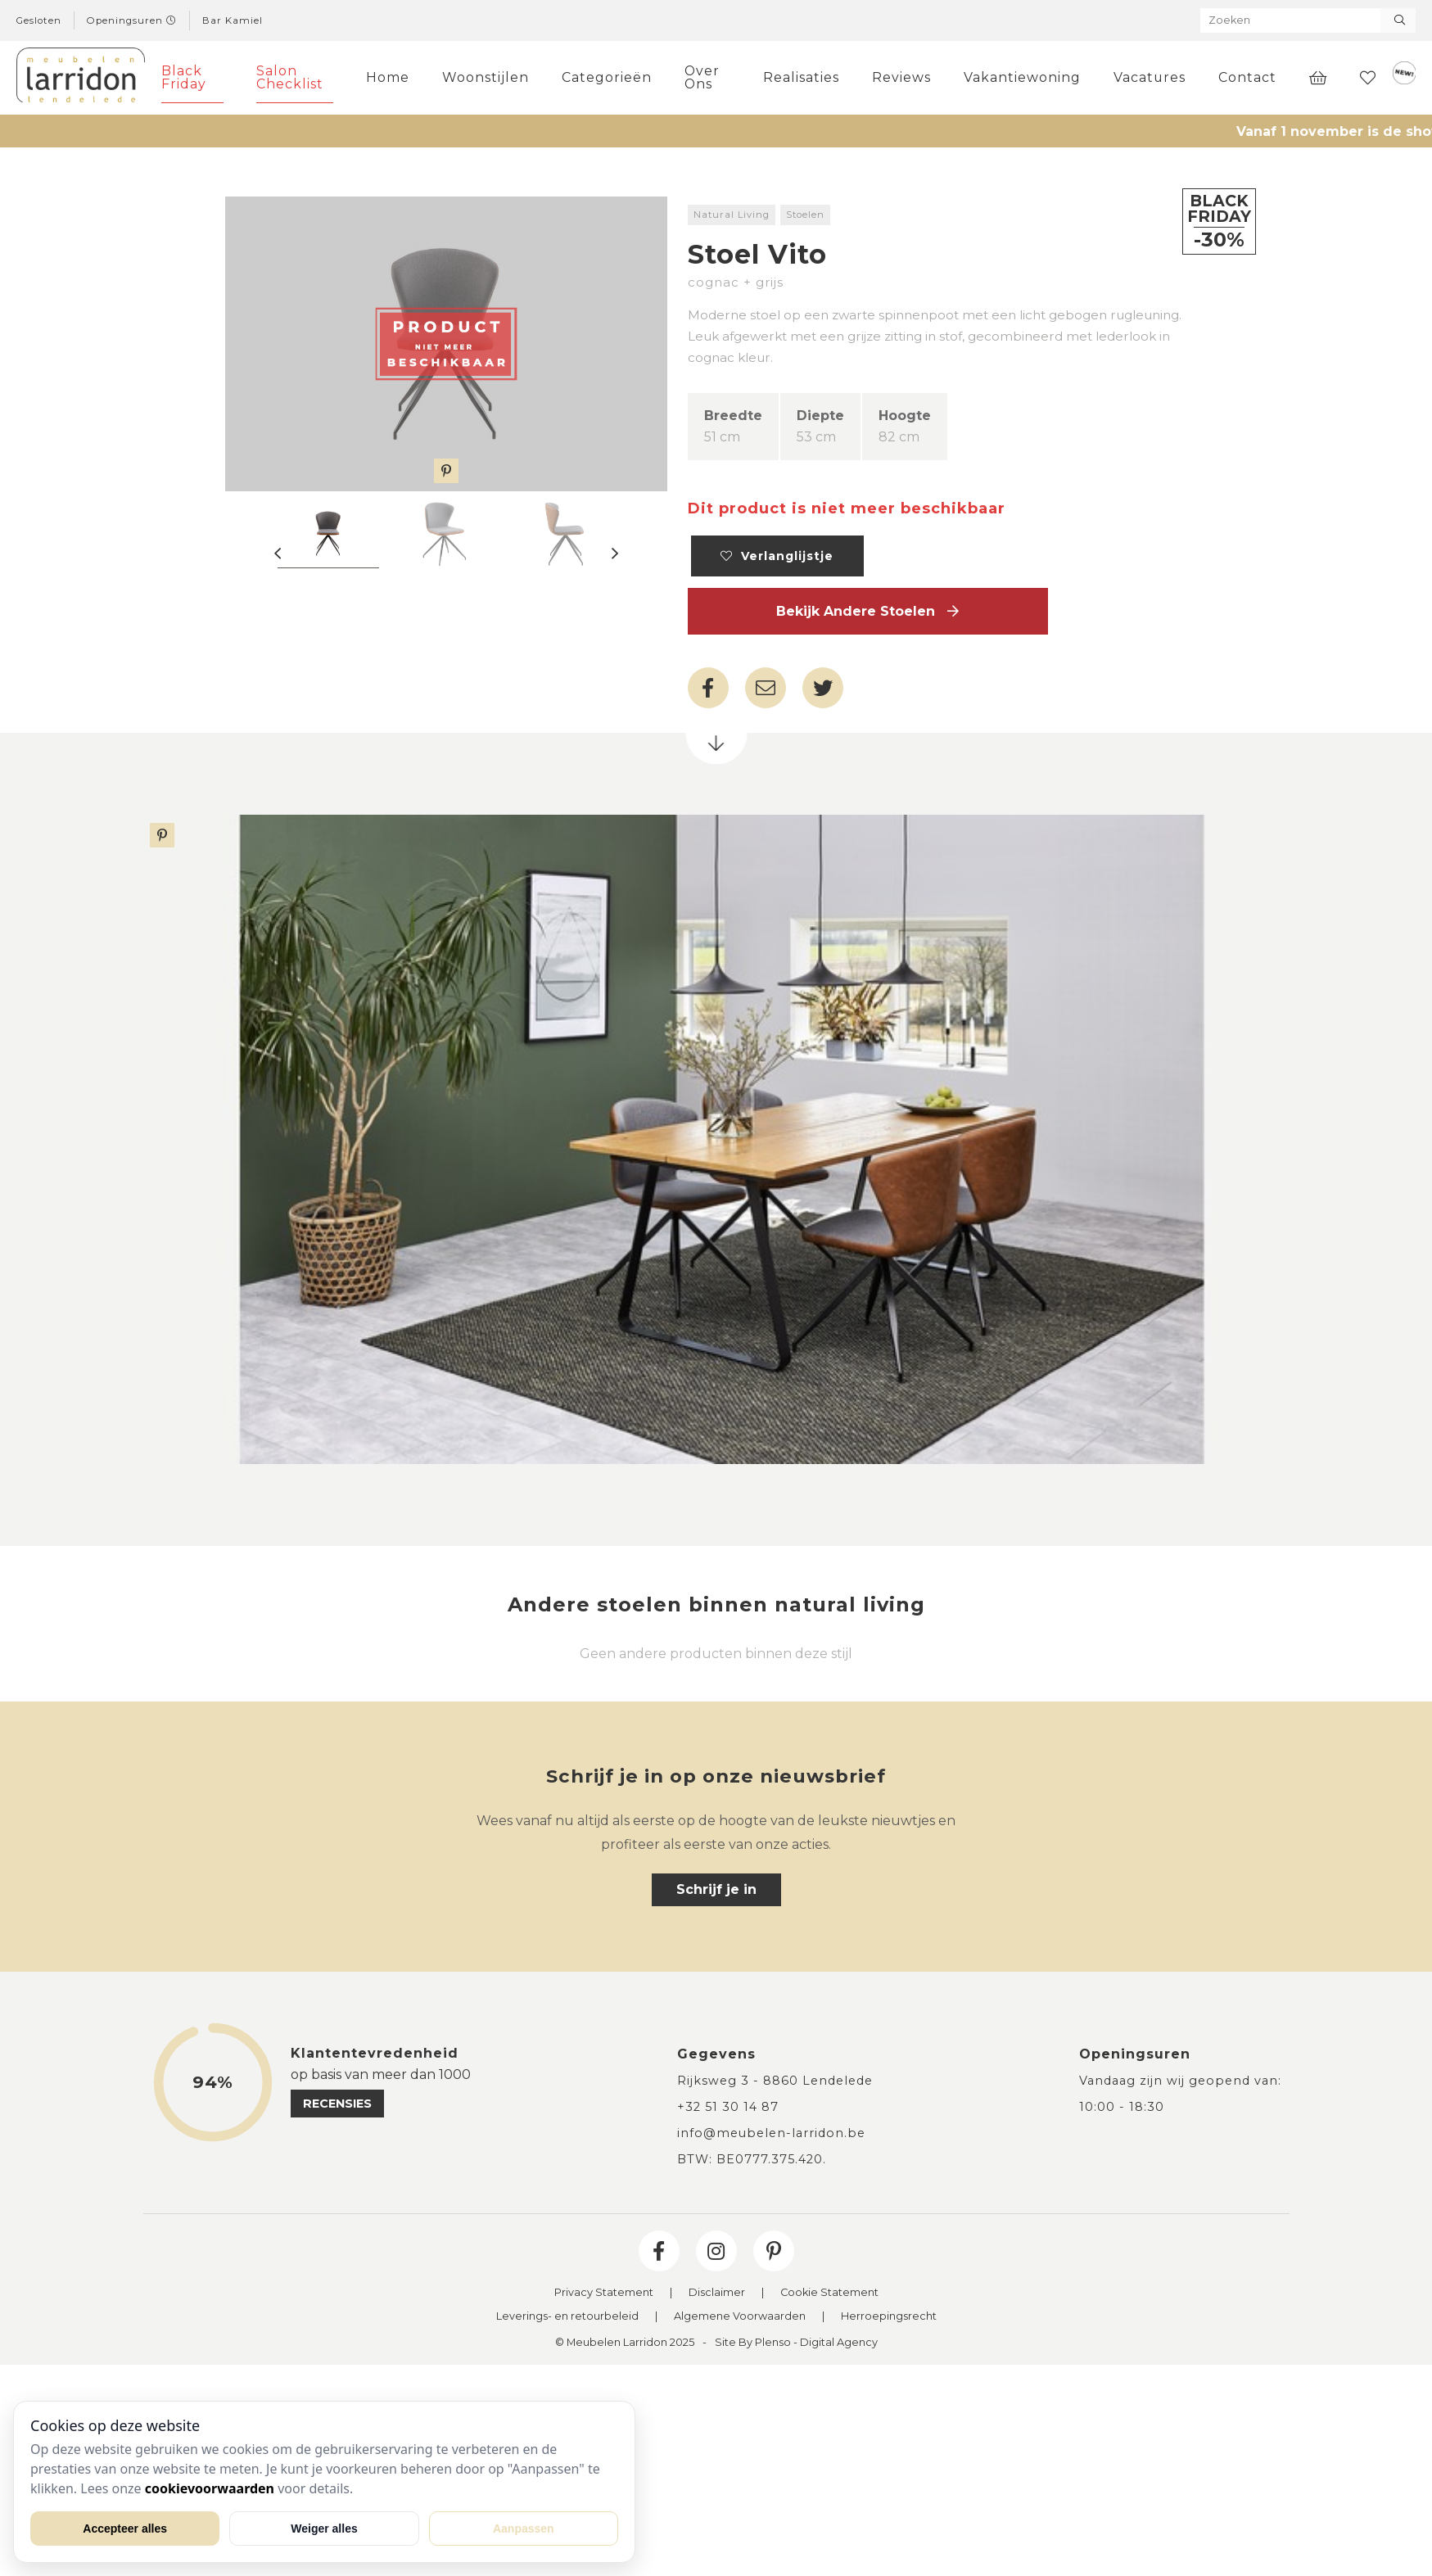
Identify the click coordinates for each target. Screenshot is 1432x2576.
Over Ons (702, 77)
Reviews (901, 77)
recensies (337, 2103)
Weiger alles (324, 2528)
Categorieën (607, 77)
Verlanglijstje (777, 556)
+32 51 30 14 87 (728, 2106)
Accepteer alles (125, 2528)
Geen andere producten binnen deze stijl (716, 1654)
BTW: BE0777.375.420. (751, 2159)
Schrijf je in (716, 1889)
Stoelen (805, 214)
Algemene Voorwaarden (740, 2317)
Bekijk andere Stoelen (867, 611)
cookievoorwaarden (209, 2488)
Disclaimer (717, 2293)
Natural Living (731, 214)
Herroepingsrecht (889, 2317)
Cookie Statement (829, 2293)
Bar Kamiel (232, 20)
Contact (1247, 77)
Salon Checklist (289, 77)
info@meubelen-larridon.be (771, 2133)
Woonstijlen (485, 77)
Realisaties (801, 77)
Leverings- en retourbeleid (567, 2317)
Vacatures (1150, 77)
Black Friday (183, 77)
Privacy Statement (603, 2293)
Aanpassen (523, 2528)
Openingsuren (132, 20)
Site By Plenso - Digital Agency (796, 2343)
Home (387, 77)
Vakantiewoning (1022, 77)
